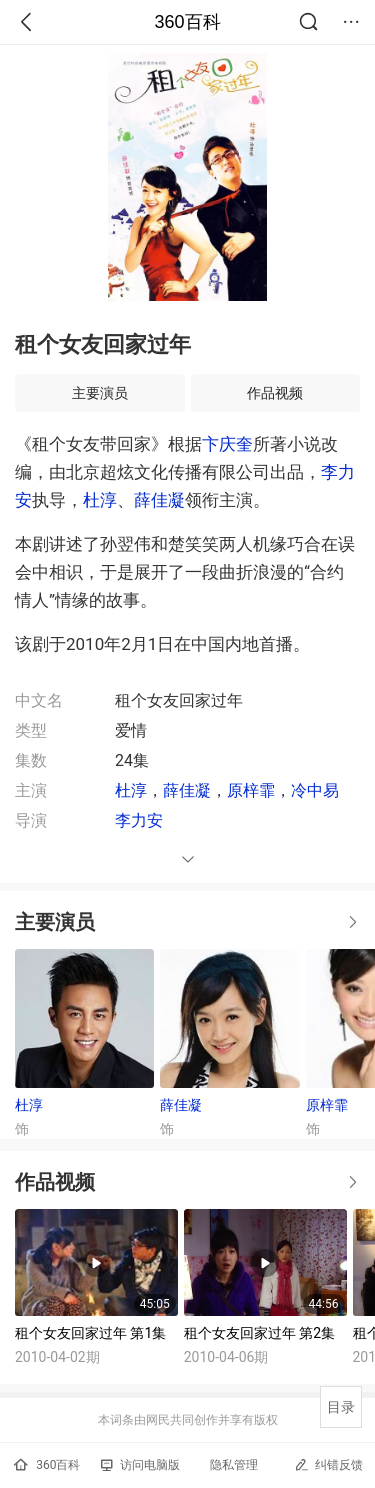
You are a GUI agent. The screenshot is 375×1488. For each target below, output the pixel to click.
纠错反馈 (328, 1464)
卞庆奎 (227, 444)
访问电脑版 (140, 1465)
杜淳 (100, 500)
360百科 (187, 22)
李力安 (139, 820)
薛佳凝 (159, 500)
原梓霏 (251, 790)
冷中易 (315, 790)
